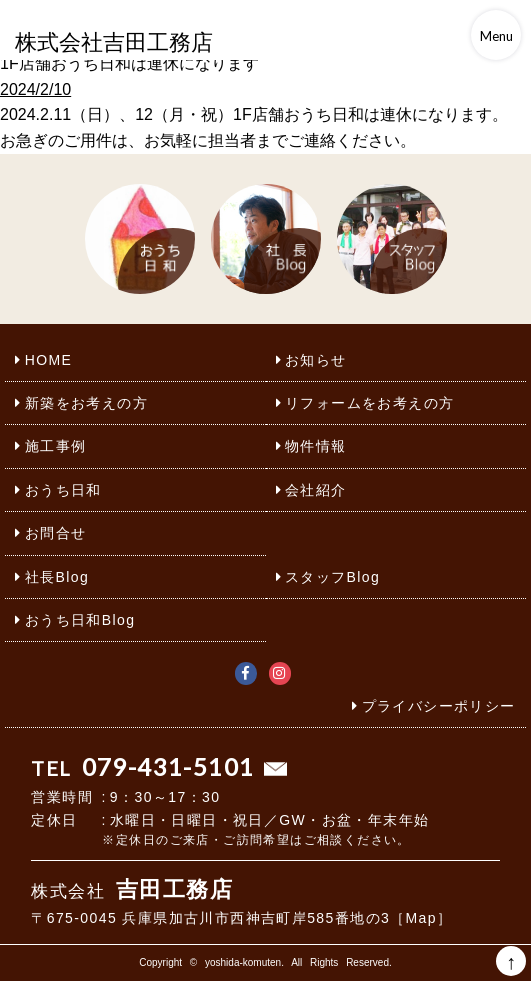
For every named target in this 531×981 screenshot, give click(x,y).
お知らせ (316, 360)
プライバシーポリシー (439, 706)
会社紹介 (316, 490)
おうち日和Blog (80, 620)
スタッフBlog (332, 577)
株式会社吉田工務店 (114, 42)
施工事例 (56, 446)
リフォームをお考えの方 (369, 403)
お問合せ (56, 533)
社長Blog (57, 577)
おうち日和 (63, 490)
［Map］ (421, 918)
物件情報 (316, 446)
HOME (49, 360)
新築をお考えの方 (86, 403)
